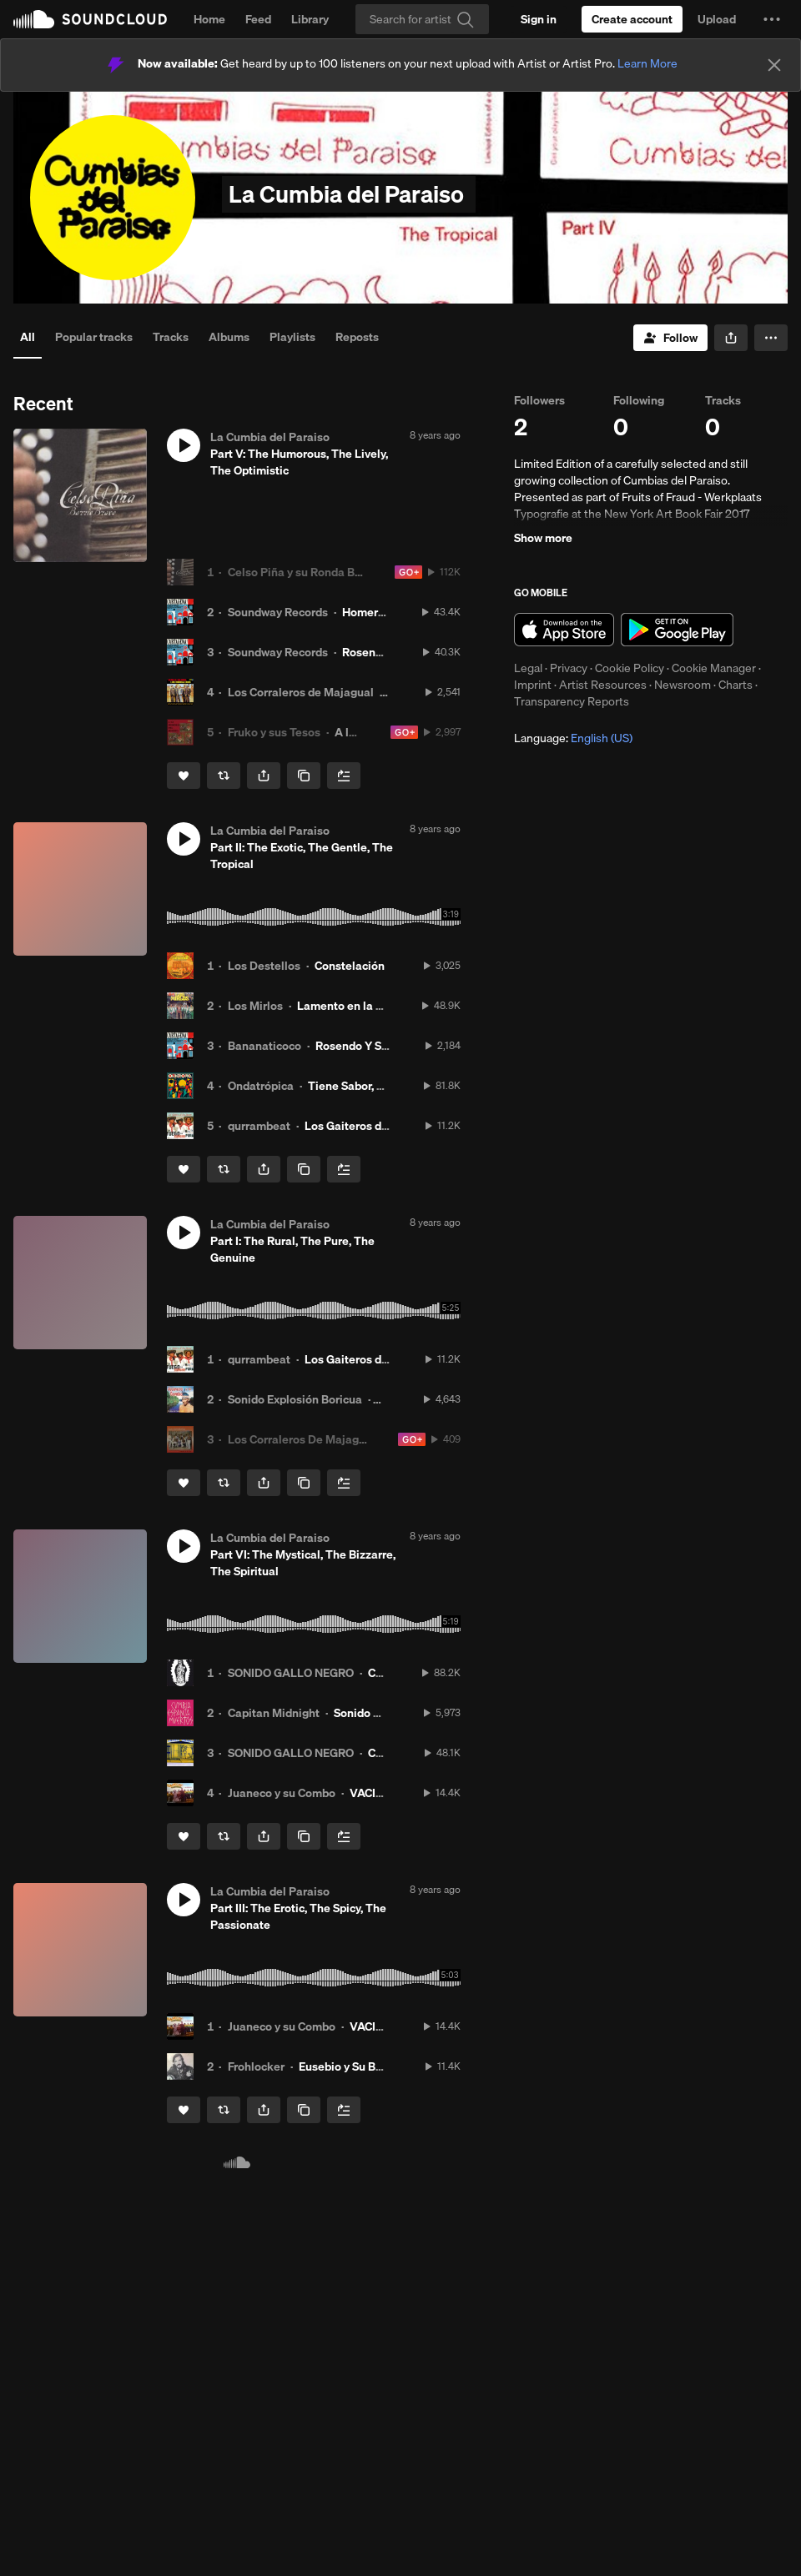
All (27, 337)
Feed (258, 19)
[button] (772, 19)
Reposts (357, 337)
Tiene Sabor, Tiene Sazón (375, 1086)
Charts (735, 684)
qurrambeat (259, 1126)
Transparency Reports (571, 701)
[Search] (422, 19)
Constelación (350, 966)
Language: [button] (573, 738)
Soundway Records (278, 612)
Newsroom (682, 684)
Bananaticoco (264, 1046)
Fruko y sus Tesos (274, 732)
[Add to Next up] (343, 775)
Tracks (171, 337)
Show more (543, 538)
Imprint (533, 684)
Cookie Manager (714, 668)
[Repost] (223, 775)
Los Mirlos (255, 1006)
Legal (528, 668)
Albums (229, 337)
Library (310, 19)
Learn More (647, 63)
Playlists (292, 337)
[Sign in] (539, 19)
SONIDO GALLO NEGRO (291, 1673)
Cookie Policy (629, 668)
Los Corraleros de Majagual (301, 692)
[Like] (183, 775)
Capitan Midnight (274, 1713)
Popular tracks (94, 337)
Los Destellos (264, 966)
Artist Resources (603, 684)
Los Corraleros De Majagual (301, 1439)
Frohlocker (256, 2066)
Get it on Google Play (677, 629)
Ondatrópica (261, 1086)
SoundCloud (90, 19)
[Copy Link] (303, 775)
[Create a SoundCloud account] (632, 19)
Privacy (568, 668)
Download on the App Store (564, 629)
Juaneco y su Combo (281, 1793)
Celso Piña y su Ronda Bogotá (306, 572)
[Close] (774, 65)
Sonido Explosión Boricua (295, 1399)
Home (209, 19)
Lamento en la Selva (351, 1006)
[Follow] (670, 337)
